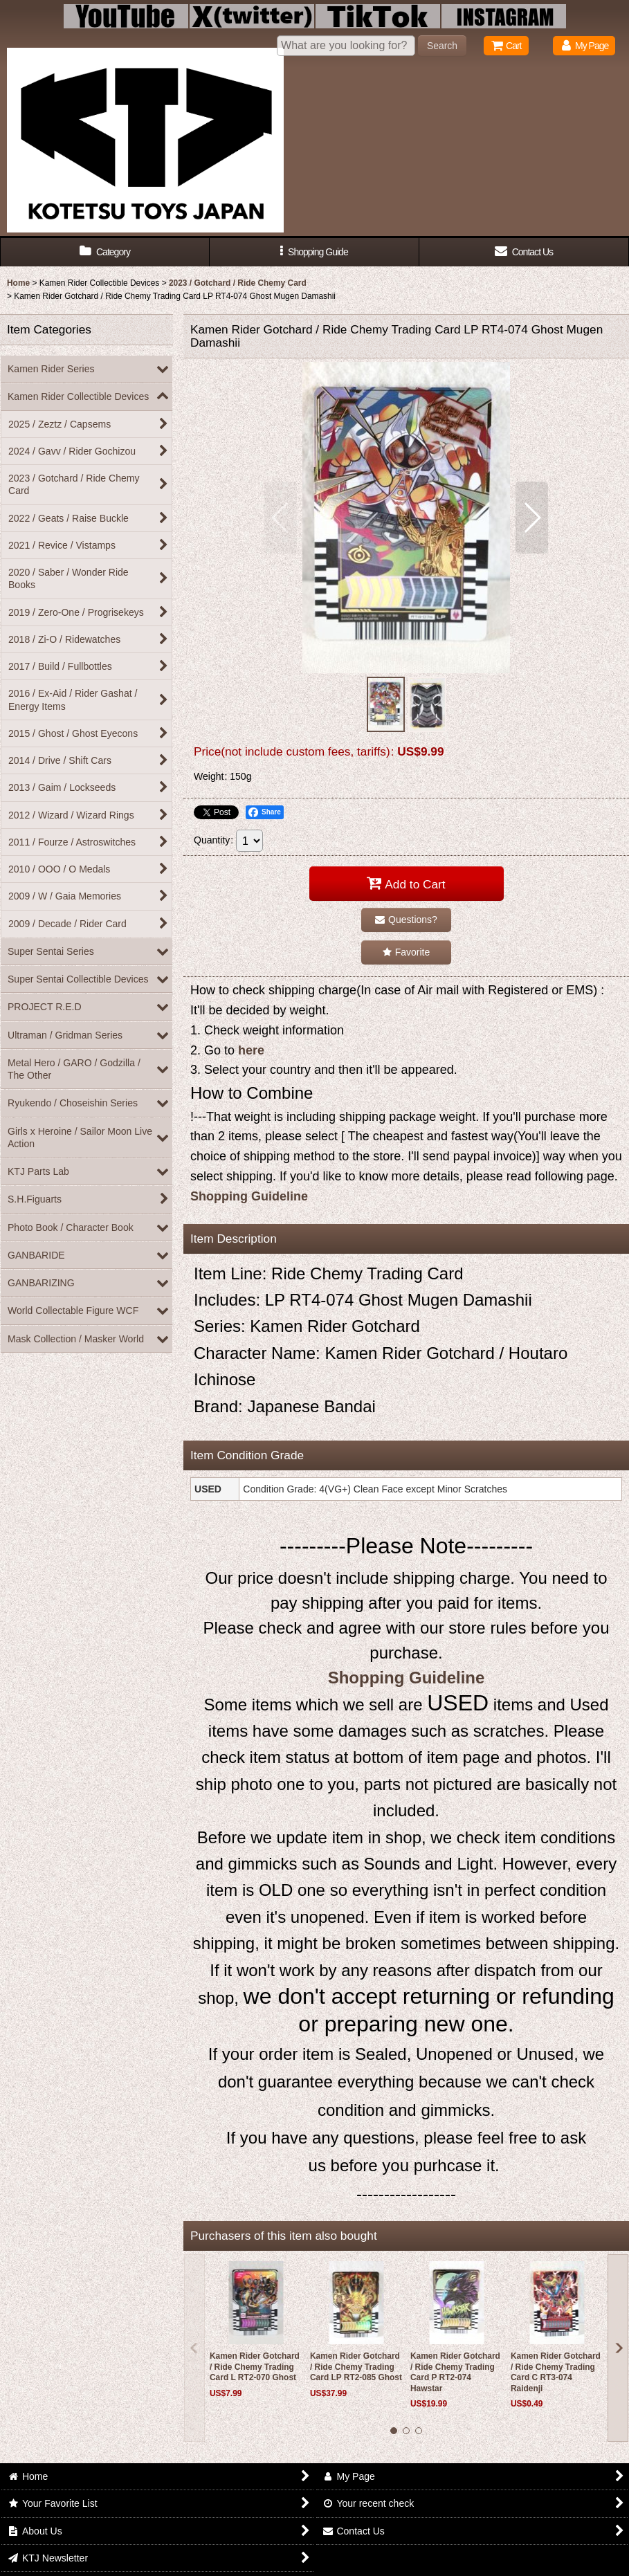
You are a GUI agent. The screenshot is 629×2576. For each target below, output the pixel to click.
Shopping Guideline (249, 1196)
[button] (314, 252)
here (251, 1050)
